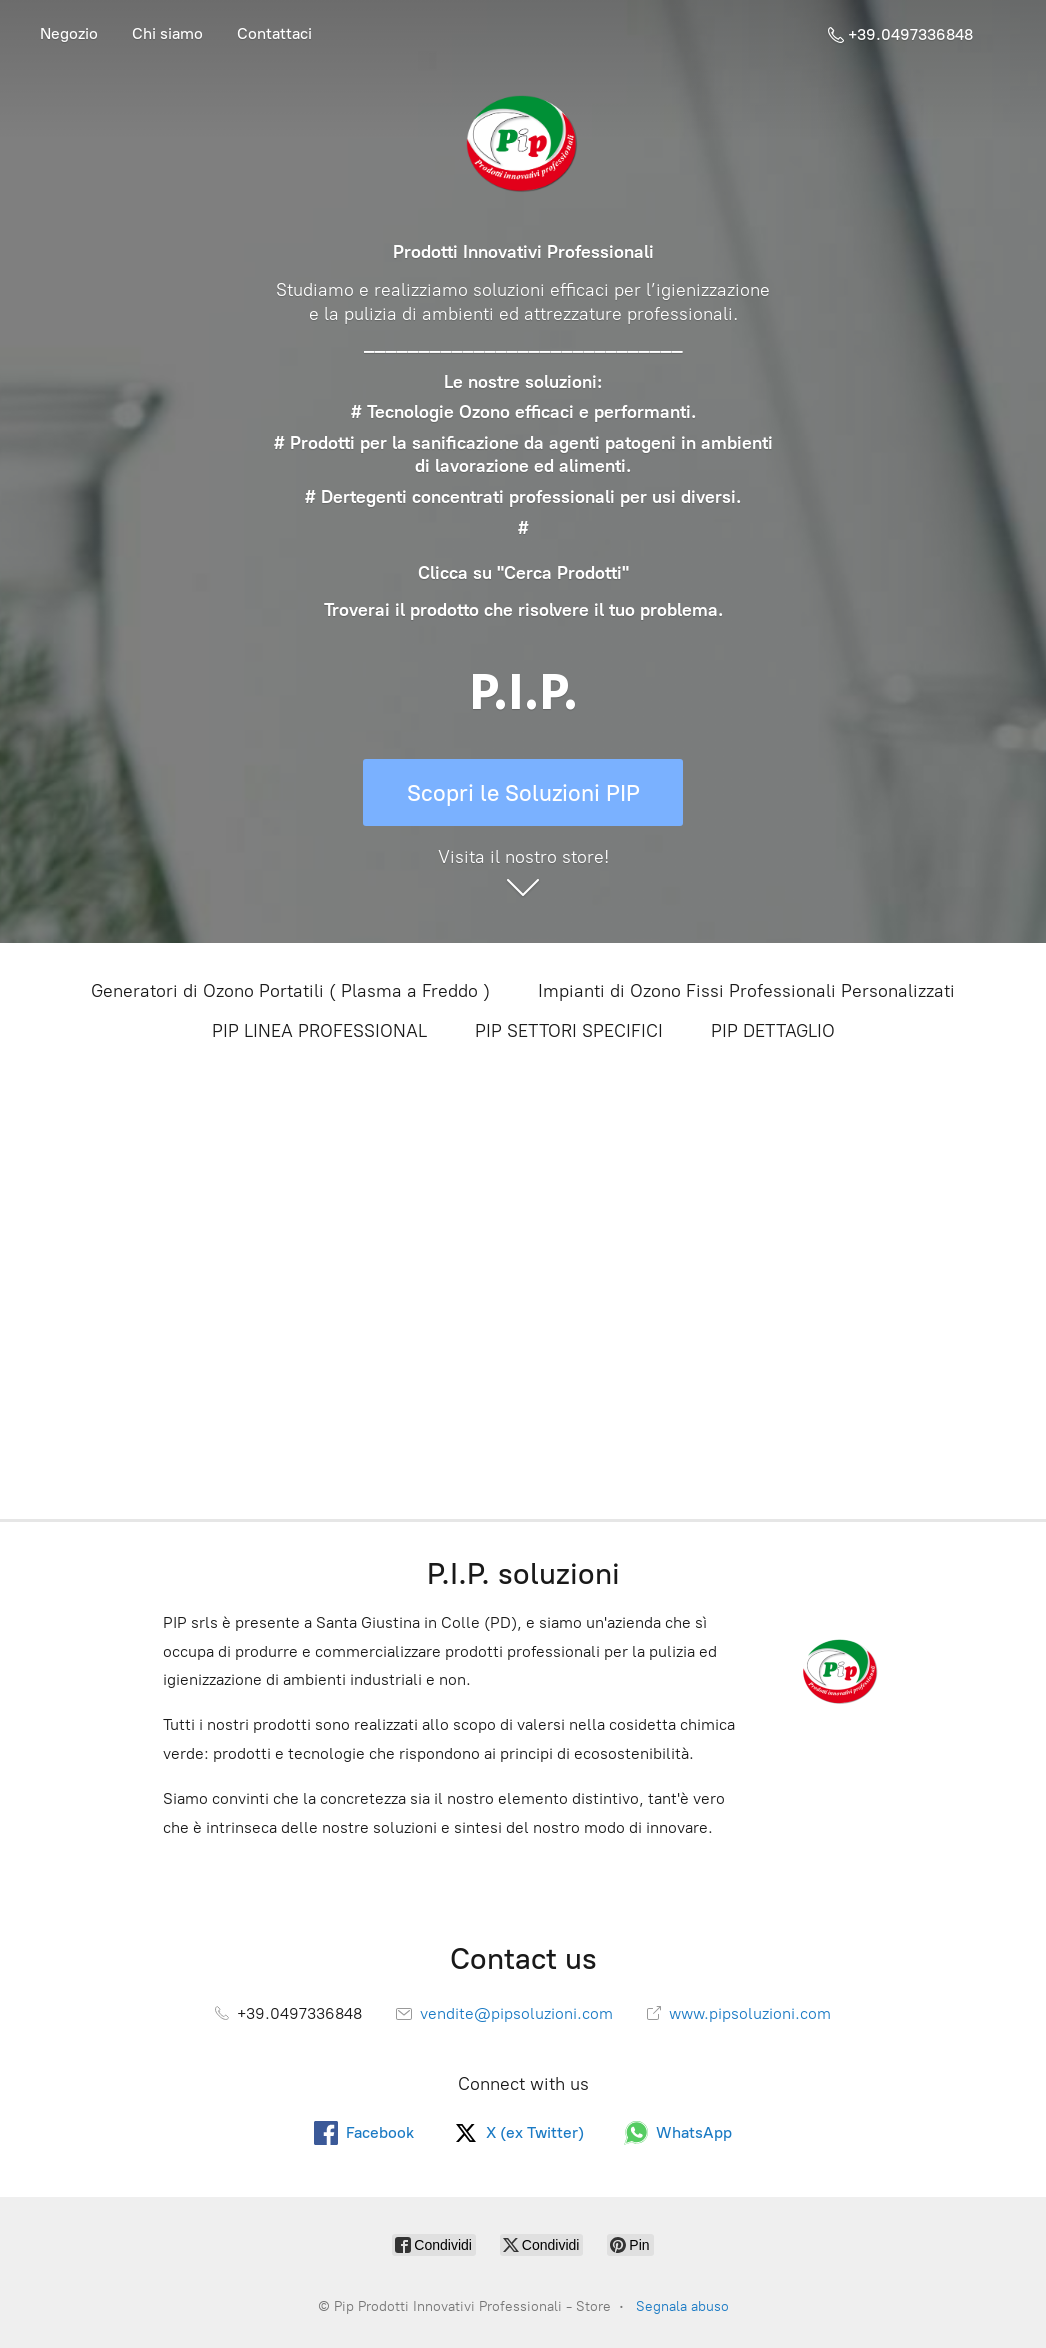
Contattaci (274, 33)
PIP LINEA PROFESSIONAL (319, 1031)
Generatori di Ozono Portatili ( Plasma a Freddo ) (290, 991)
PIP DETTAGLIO (773, 1031)
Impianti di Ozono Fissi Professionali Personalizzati (746, 991)
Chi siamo (167, 33)
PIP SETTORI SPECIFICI (569, 1031)
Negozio (69, 33)
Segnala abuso (682, 2306)
